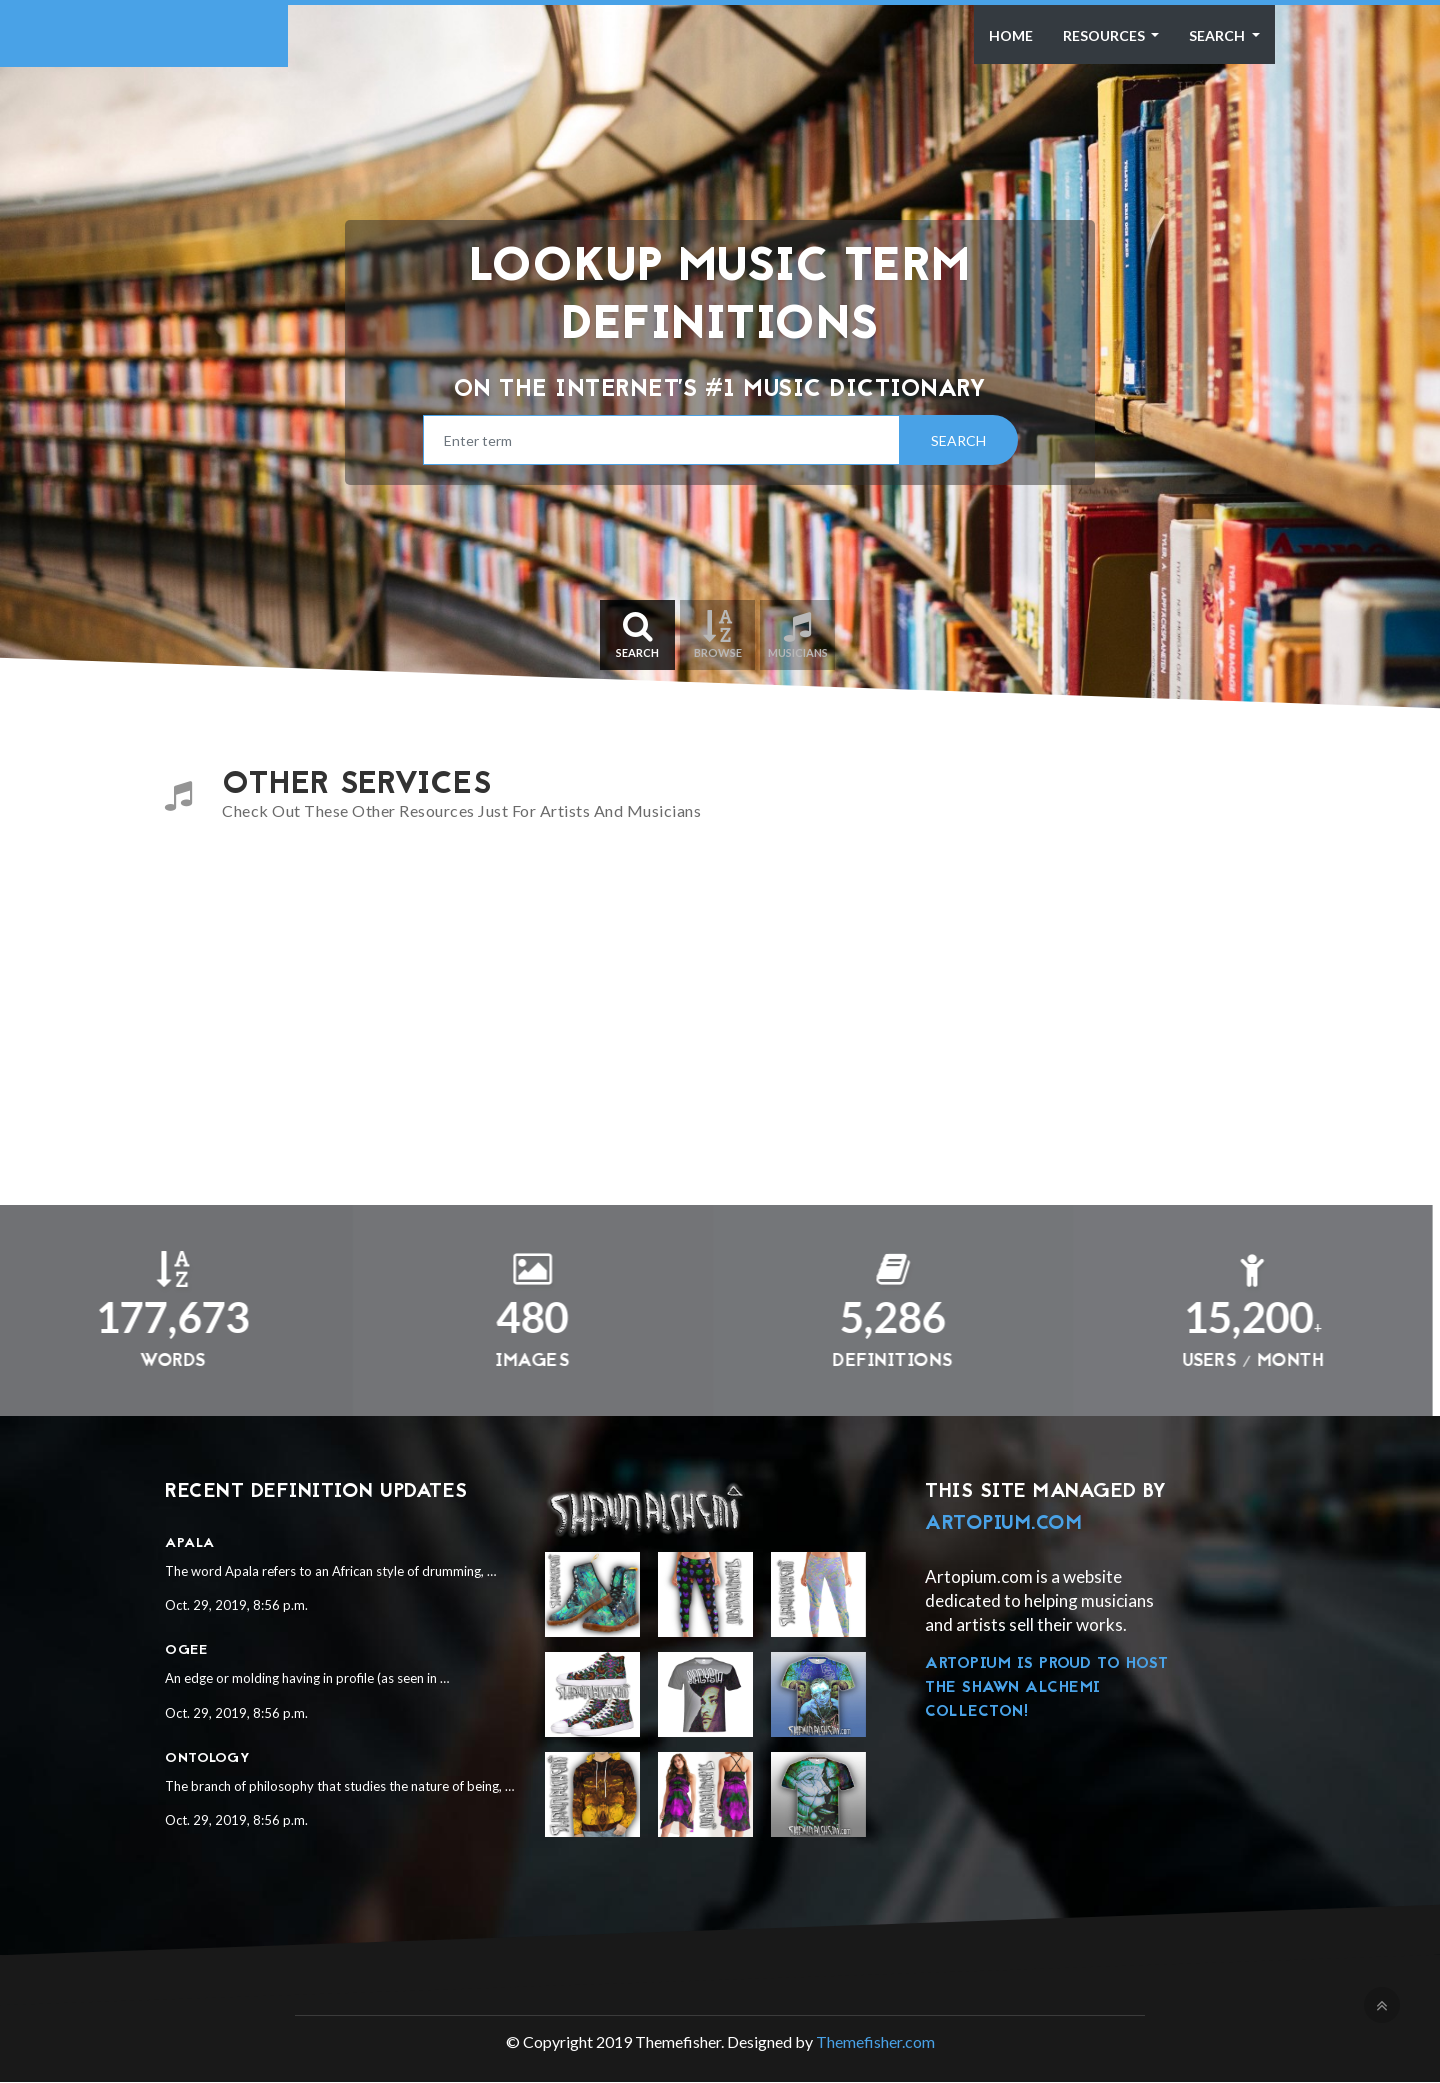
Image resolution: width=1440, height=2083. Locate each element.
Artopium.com (1003, 1524)
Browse (717, 634)
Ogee (186, 1651)
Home (1011, 35)
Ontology (207, 1758)
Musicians (797, 634)
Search (1218, 35)
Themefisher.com (875, 2042)
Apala (190, 1543)
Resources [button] (1105, 35)
